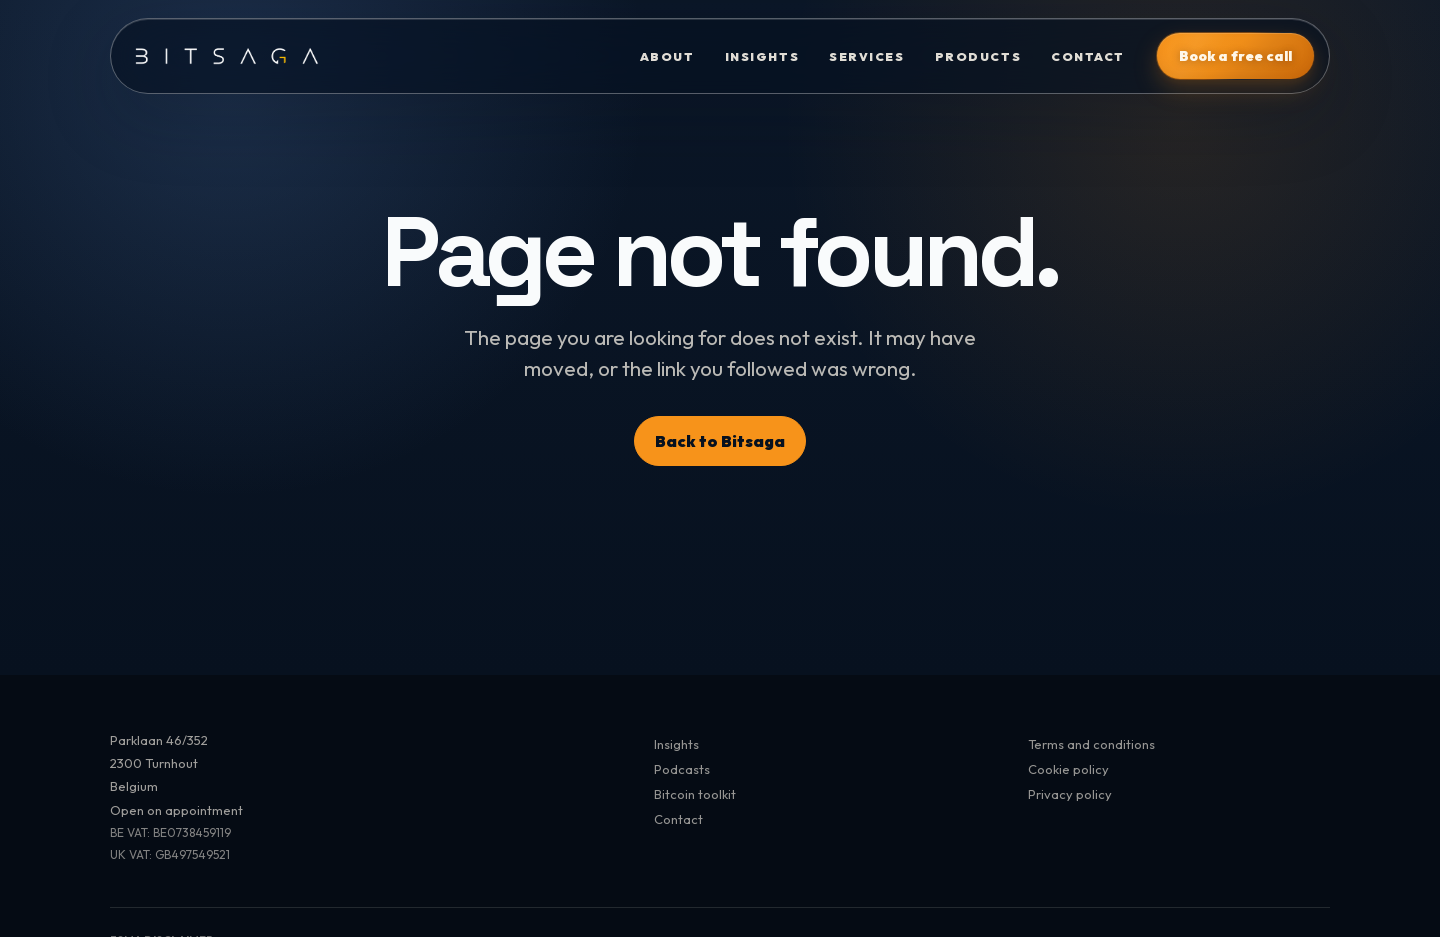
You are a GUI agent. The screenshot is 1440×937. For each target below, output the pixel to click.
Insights (762, 56)
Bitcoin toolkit (695, 794)
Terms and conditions (1091, 744)
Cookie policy (1068, 769)
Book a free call (1235, 56)
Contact (1088, 56)
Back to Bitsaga (720, 441)
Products (978, 56)
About (667, 56)
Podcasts (682, 769)
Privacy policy (1070, 794)
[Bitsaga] (367, 56)
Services (866, 56)
